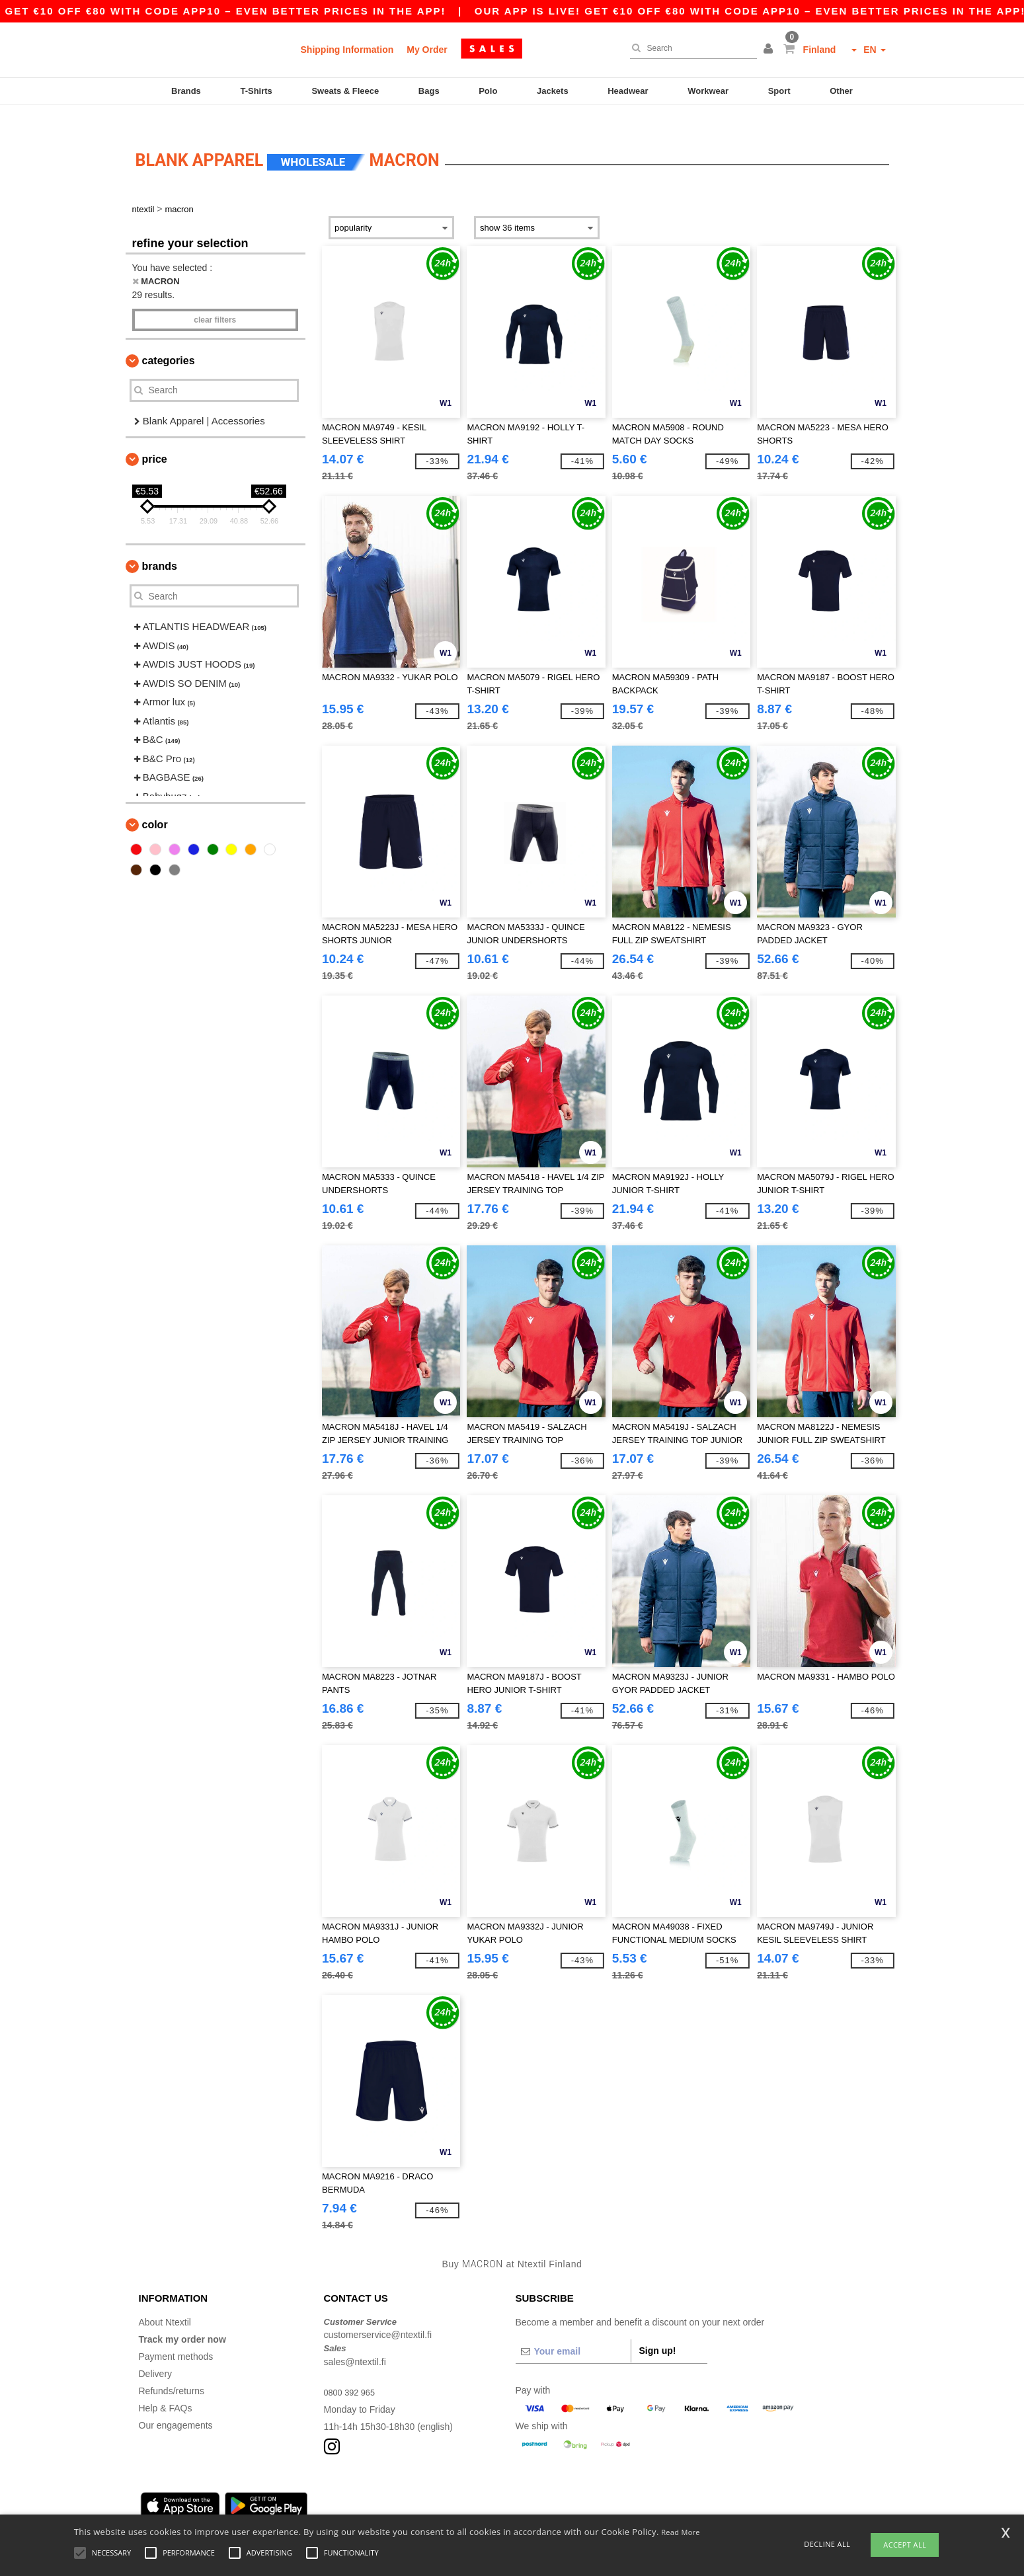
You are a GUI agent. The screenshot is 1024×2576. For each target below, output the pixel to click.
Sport (779, 91)
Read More (680, 2532)
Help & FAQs (165, 2388)
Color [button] (155, 805)
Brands (186, 91)
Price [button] (154, 440)
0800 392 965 (352, 2372)
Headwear (628, 91)
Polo (488, 91)
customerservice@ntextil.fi (378, 2315)
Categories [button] (168, 340)
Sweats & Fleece (345, 91)
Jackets (553, 91)
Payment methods (176, 2336)
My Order (427, 49)
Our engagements (176, 2405)
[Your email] (573, 2331)
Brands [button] (159, 547)
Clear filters (215, 300)
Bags (429, 91)
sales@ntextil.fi (355, 2342)
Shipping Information (347, 49)
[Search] (690, 48)
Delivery (156, 2354)
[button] (770, 49)
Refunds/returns (172, 2371)
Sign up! (657, 2330)
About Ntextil (165, 2302)
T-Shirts (256, 91)
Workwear (708, 91)
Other (841, 91)
